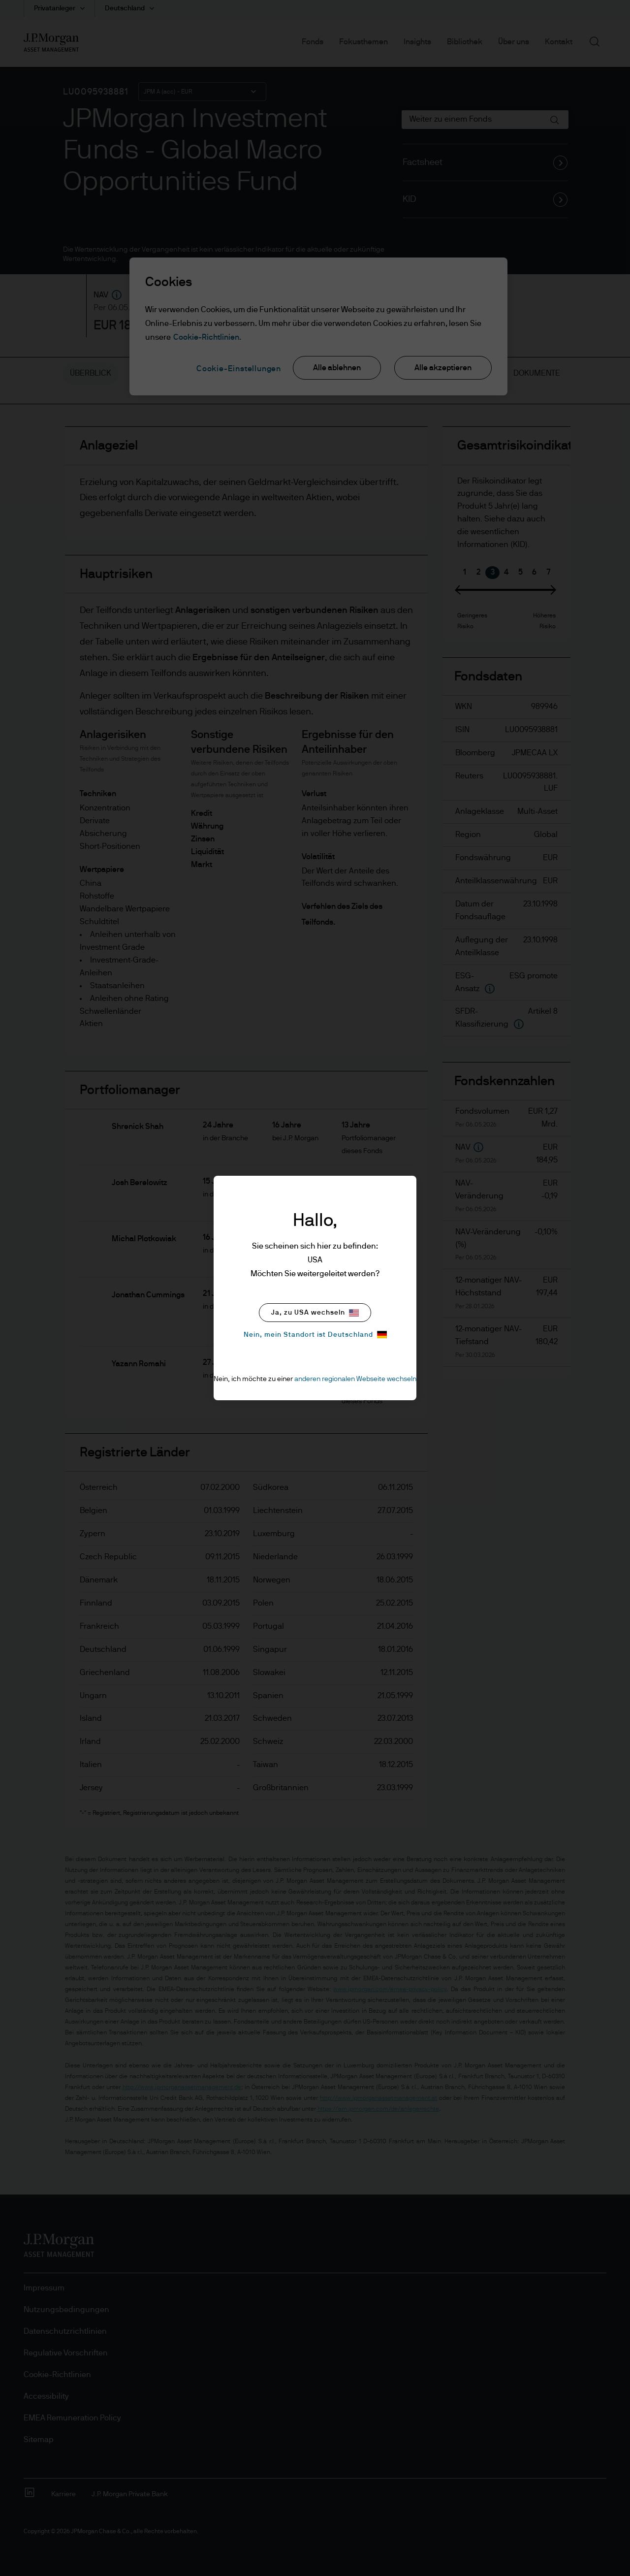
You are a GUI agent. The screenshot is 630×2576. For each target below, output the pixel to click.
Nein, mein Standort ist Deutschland (315, 1334)
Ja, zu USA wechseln (315, 1313)
